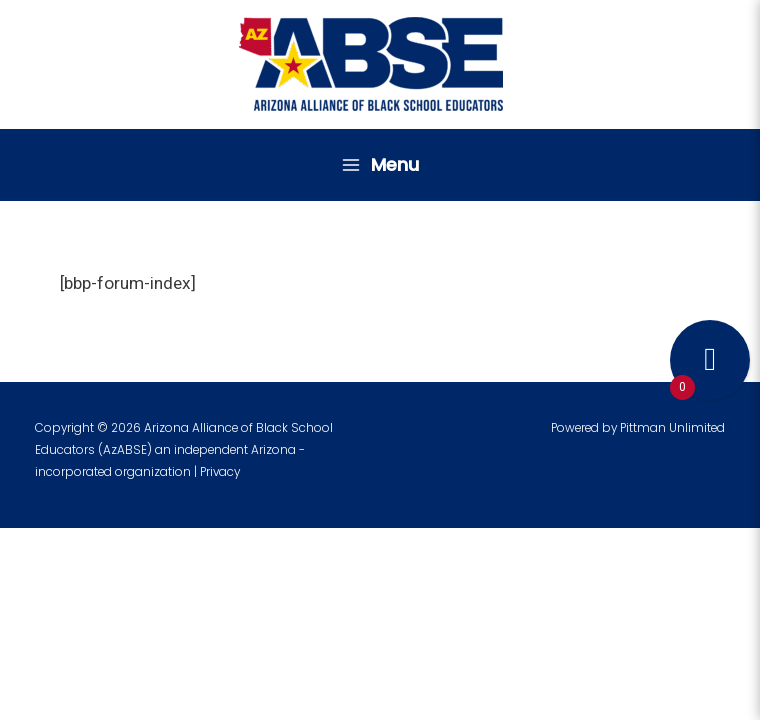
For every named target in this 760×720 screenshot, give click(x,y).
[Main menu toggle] (380, 165)
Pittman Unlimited (672, 428)
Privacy (220, 472)
